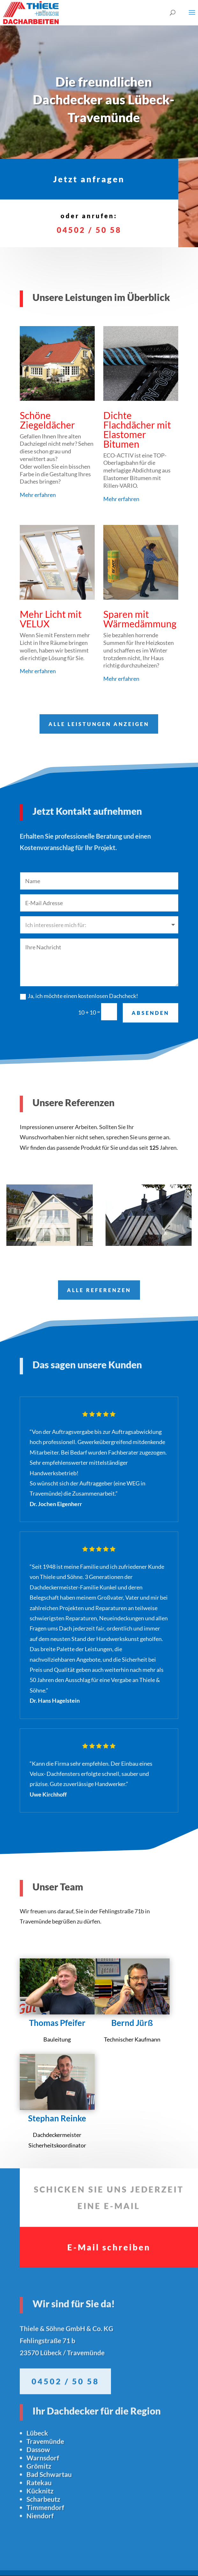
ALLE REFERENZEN (99, 1245)
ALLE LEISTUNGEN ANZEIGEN (98, 679)
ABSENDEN (150, 970)
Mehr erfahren (38, 494)
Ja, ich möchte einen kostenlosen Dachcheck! (79, 952)
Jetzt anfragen (89, 169)
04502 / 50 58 (89, 219)
